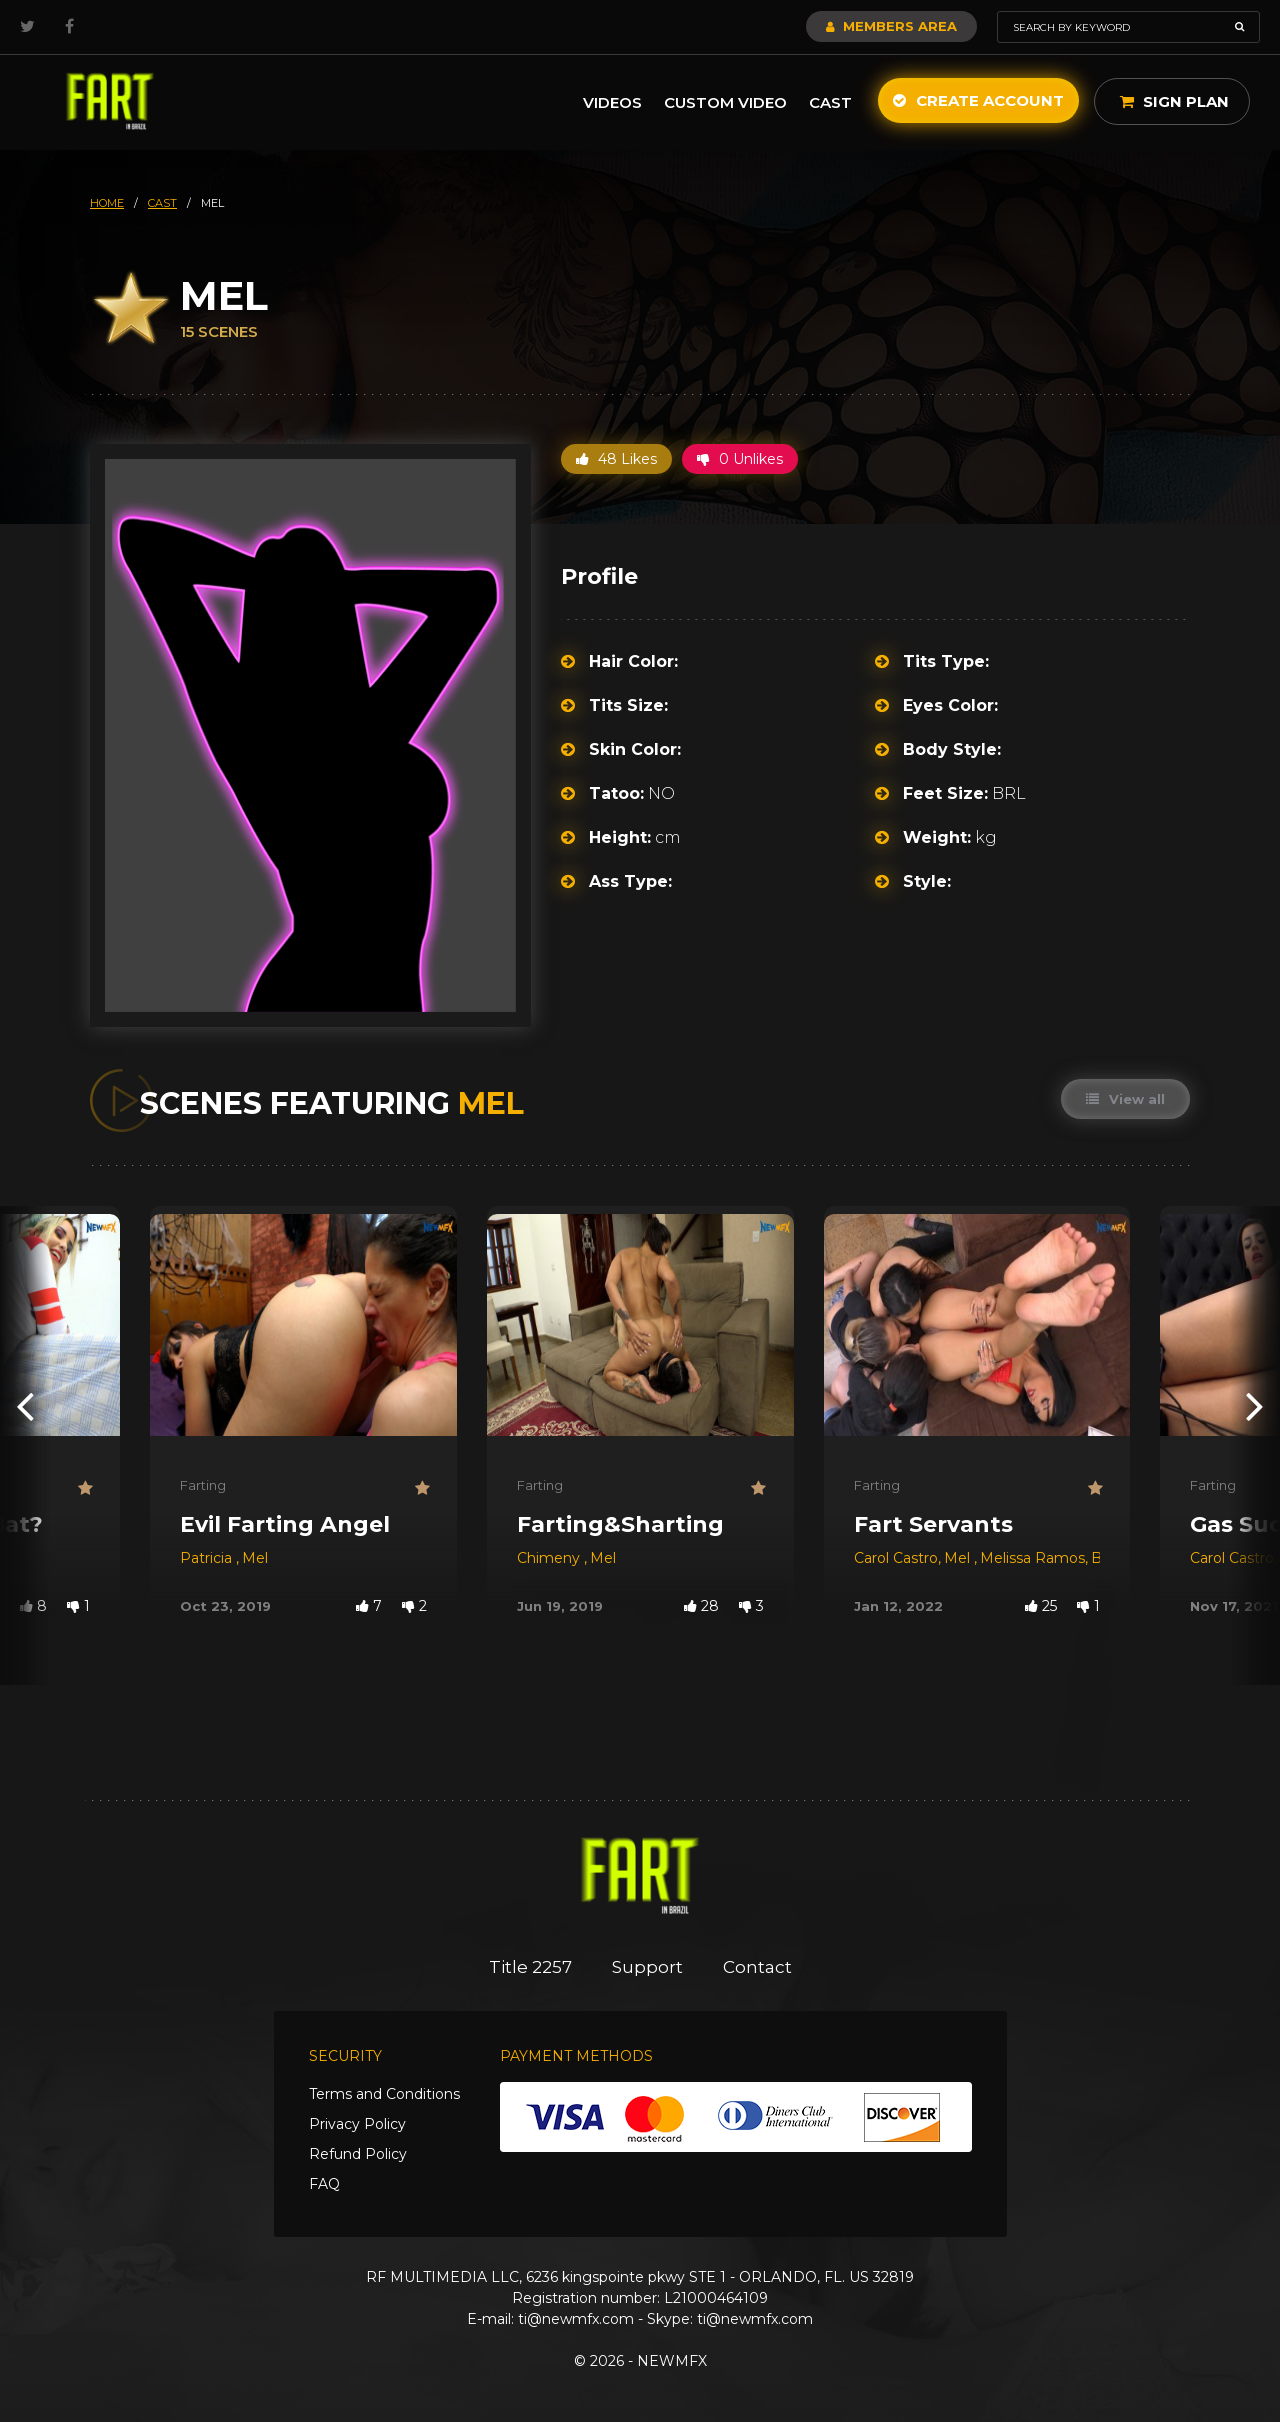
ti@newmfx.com (576, 2319)
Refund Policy (358, 2154)
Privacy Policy (357, 2124)
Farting (203, 1485)
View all (1125, 1099)
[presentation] (25, 1405)
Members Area (891, 26)
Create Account (978, 100)
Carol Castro (896, 1558)
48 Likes (616, 459)
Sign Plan (1174, 101)
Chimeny (550, 1558)
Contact (757, 1967)
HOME (107, 203)
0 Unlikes (740, 459)
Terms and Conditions (384, 2094)
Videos (612, 102)
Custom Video (725, 102)
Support (647, 1967)
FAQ (324, 2184)
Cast (830, 102)
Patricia (208, 1558)
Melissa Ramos (1032, 1558)
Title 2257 (530, 1967)
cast (162, 203)
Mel (255, 1558)
